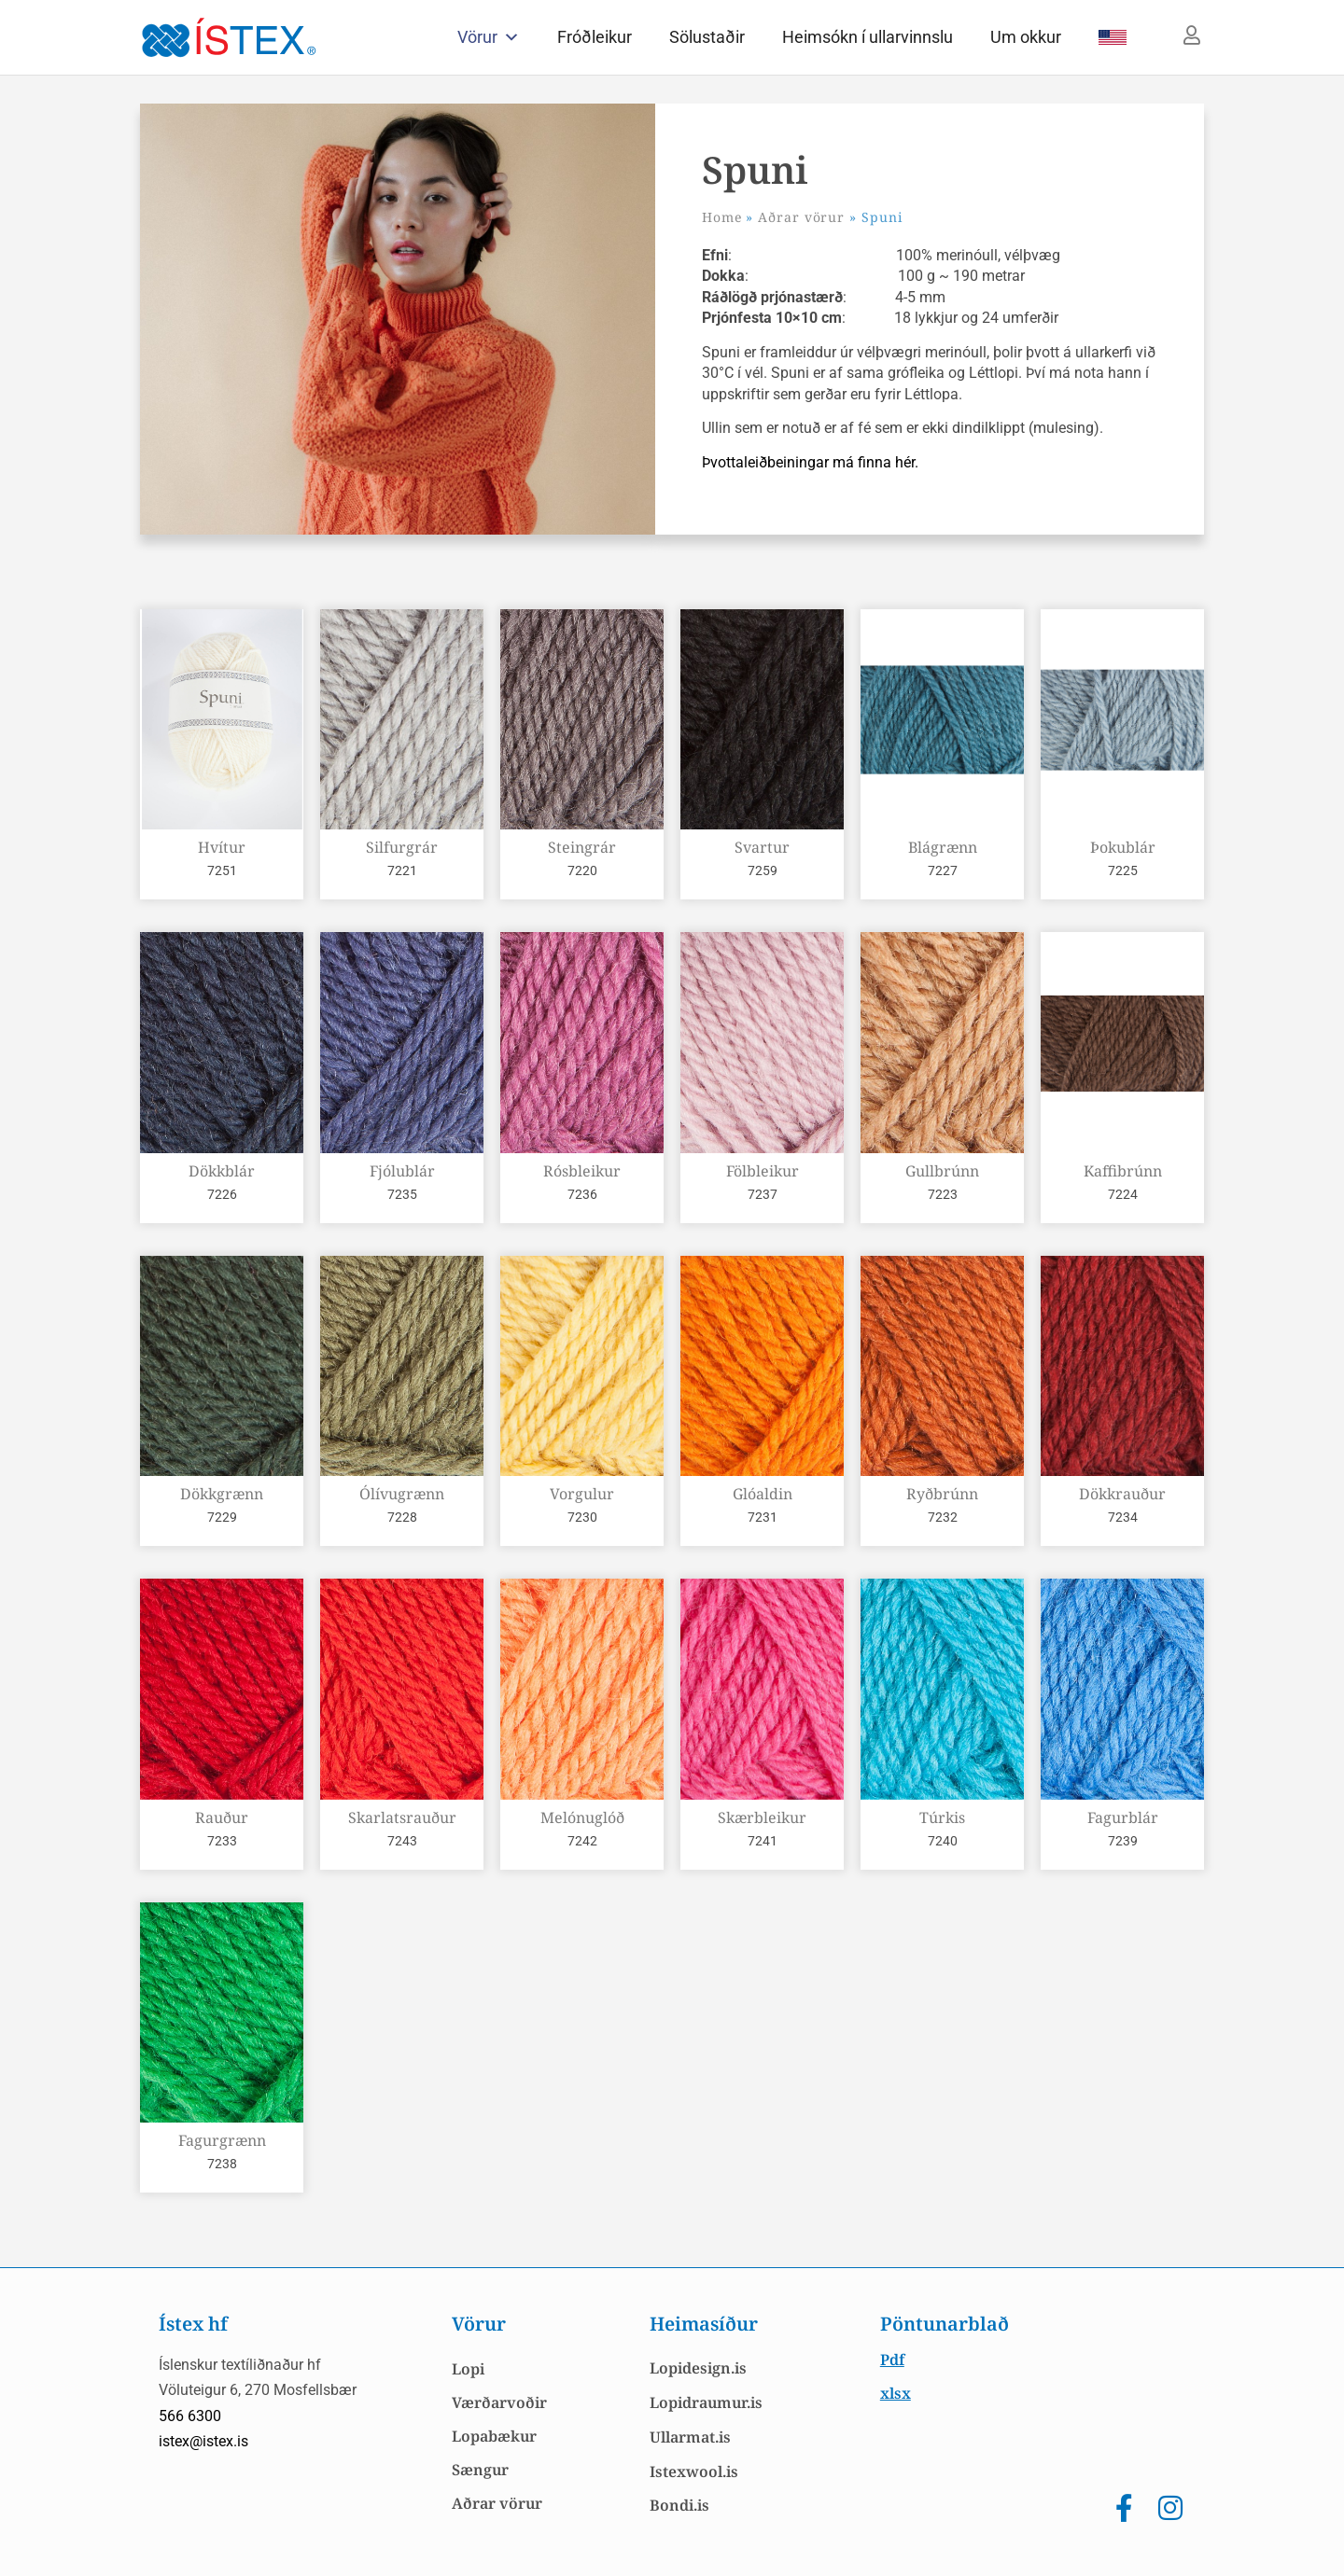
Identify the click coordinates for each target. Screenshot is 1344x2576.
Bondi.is (679, 2505)
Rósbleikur (582, 1171)
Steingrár (582, 847)
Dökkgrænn (221, 1493)
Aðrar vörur (801, 217)
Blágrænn (942, 847)
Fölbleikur (762, 1171)
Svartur (762, 847)
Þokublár (1122, 847)
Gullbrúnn (942, 1171)
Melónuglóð (582, 1817)
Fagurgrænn (222, 2140)
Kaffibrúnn (1123, 1171)
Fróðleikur (594, 37)
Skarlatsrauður (402, 1817)
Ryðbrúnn (942, 1493)
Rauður (221, 1817)
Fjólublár (402, 1171)
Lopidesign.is (698, 2368)
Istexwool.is (694, 2471)
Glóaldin (762, 1493)
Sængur (480, 2469)
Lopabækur (494, 2436)
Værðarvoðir (499, 2402)
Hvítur (221, 847)
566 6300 (190, 2416)
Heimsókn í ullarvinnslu (867, 37)
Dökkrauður (1122, 1493)
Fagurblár (1122, 1817)
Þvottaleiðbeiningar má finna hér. (812, 462)
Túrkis (942, 1817)
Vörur (488, 37)
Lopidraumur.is (706, 2402)
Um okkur (1025, 37)
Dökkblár (222, 1171)
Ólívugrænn (401, 1493)
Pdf (892, 2359)
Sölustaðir (707, 37)
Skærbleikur (762, 1817)
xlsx (895, 2393)
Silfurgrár (402, 847)
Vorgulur (582, 1493)
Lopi (468, 2369)
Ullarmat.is (690, 2437)
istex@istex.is (203, 2441)
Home (722, 217)
